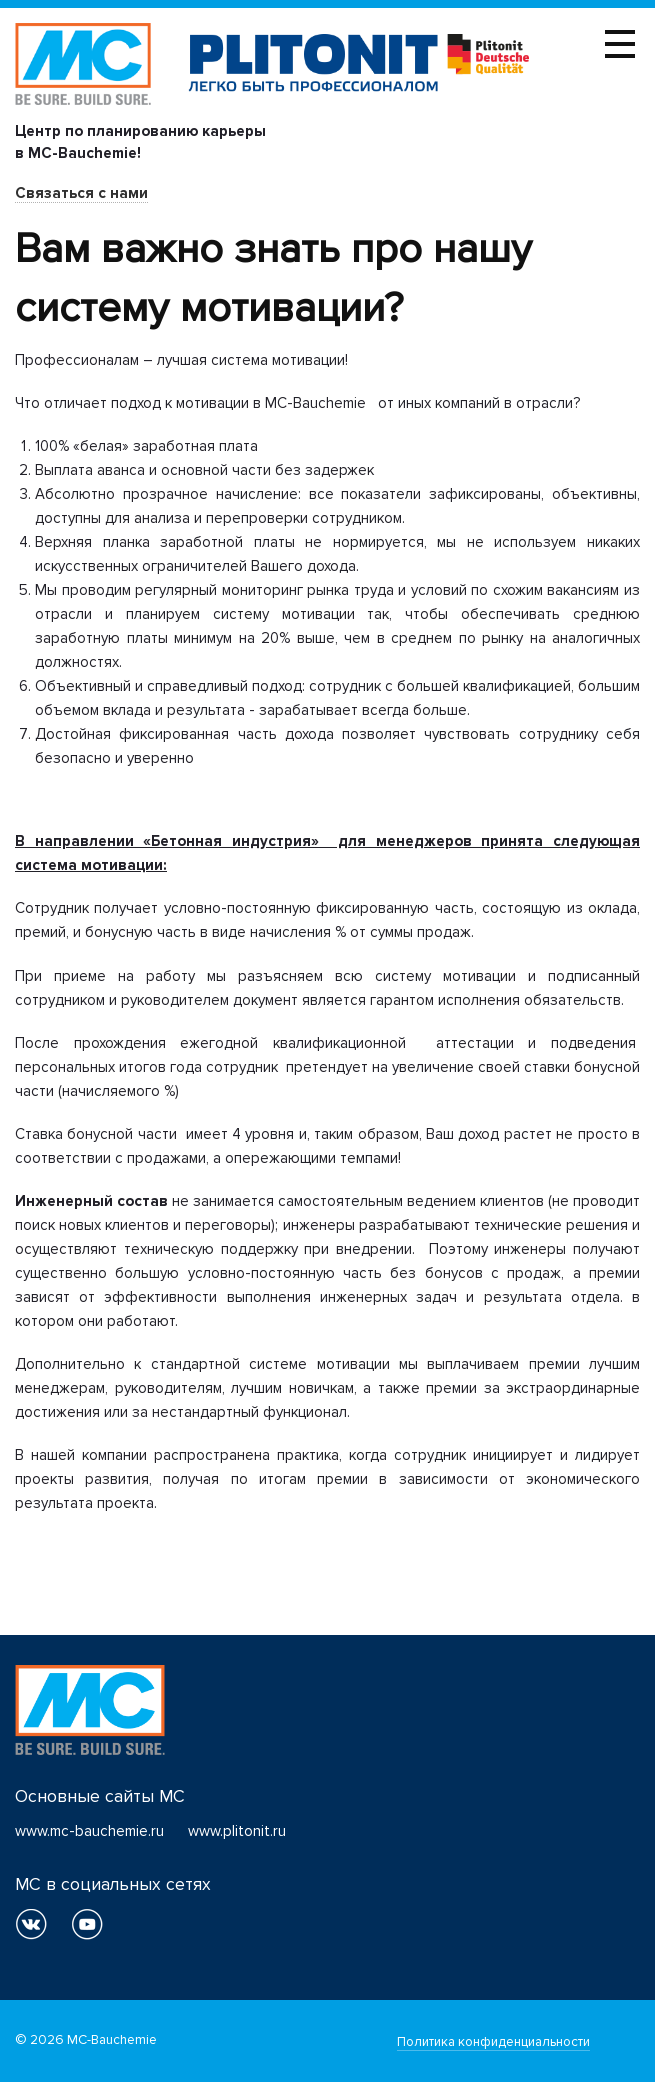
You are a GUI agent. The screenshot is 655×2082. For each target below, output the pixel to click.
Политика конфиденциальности (493, 2042)
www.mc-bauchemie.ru (89, 1831)
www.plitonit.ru (237, 1831)
